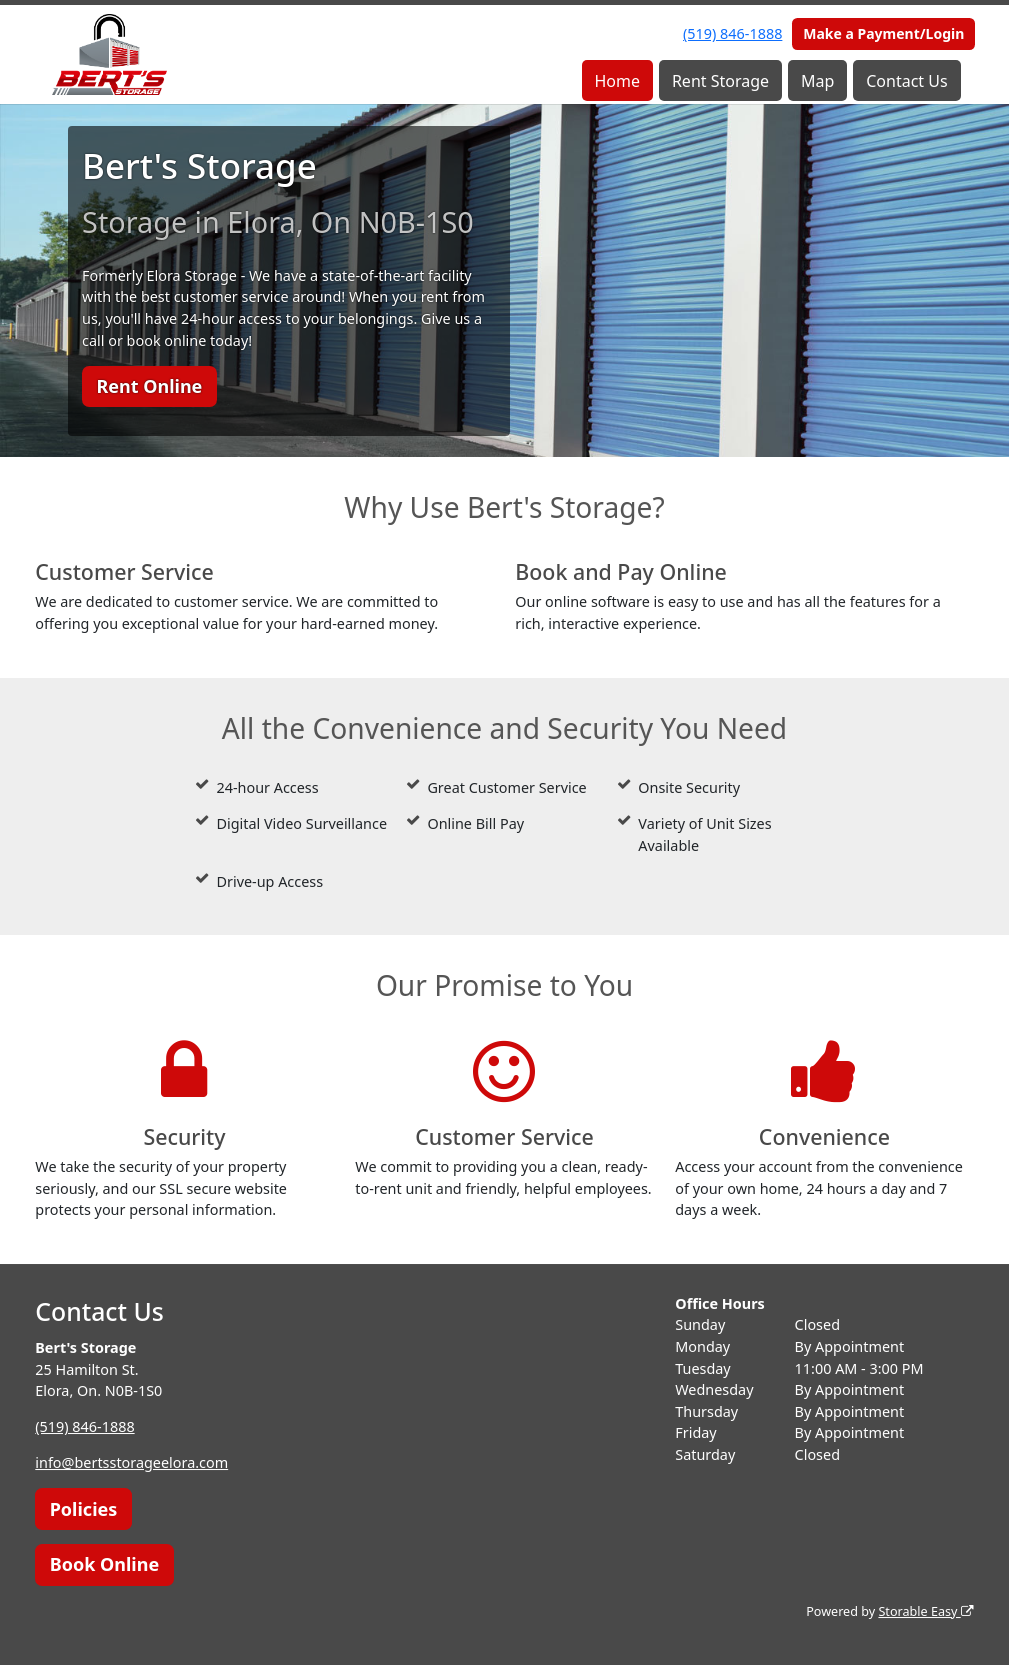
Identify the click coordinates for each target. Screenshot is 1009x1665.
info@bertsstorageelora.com (131, 1462)
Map (817, 81)
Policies (84, 1509)
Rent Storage (720, 81)
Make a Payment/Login (883, 33)
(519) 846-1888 (732, 33)
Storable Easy (925, 1611)
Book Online (104, 1564)
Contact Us (906, 81)
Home (617, 81)
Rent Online (149, 386)
